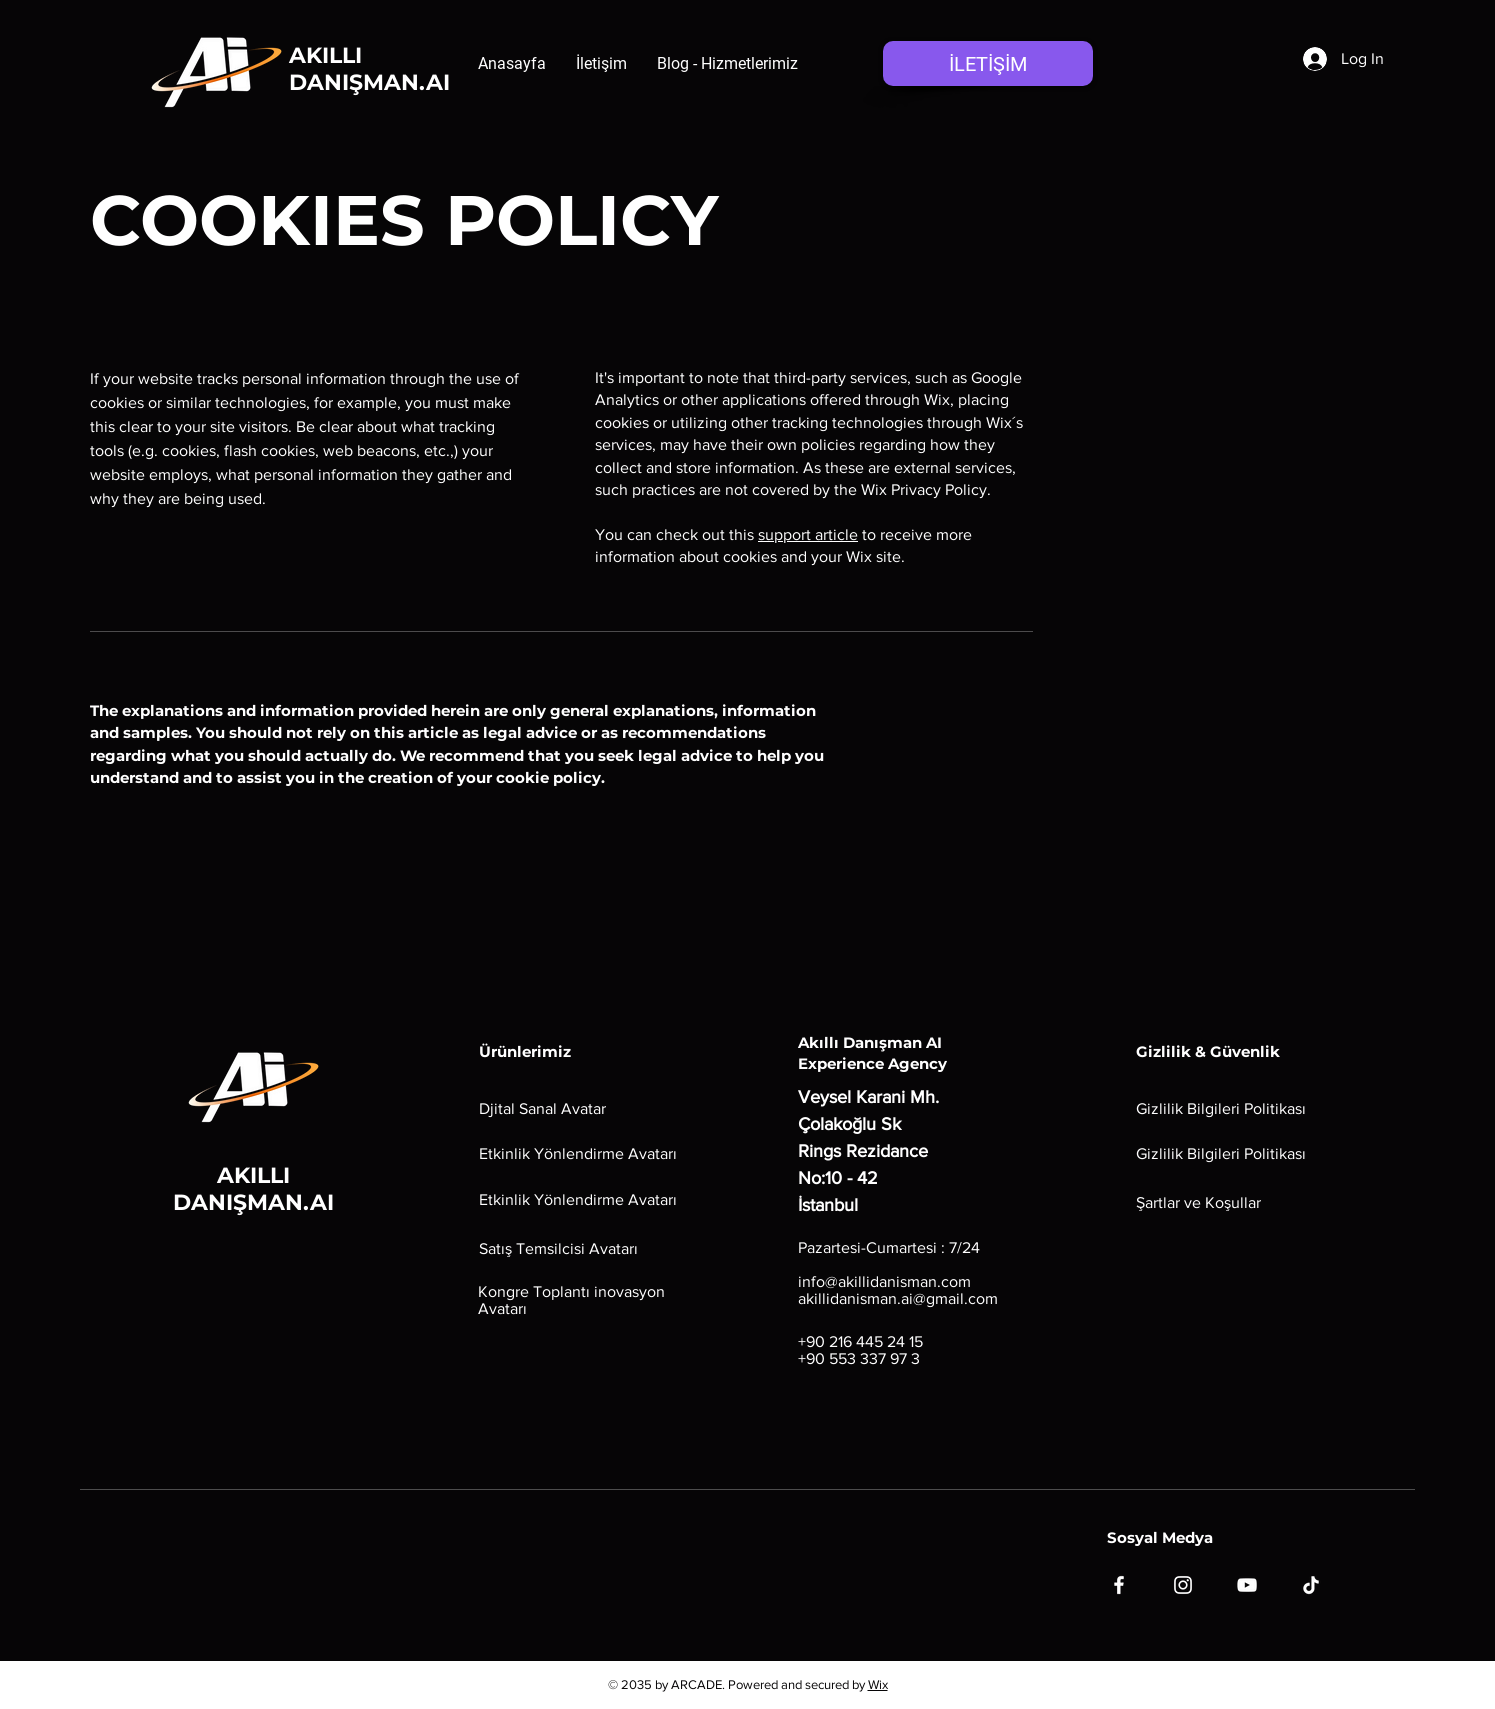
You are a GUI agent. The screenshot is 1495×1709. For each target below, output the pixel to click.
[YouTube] (1247, 1585)
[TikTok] (1311, 1585)
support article (808, 534)
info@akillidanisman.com (884, 1281)
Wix (878, 1684)
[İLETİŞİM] (988, 63)
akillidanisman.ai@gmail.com (898, 1298)
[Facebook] (1119, 1585)
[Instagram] (1183, 1585)
